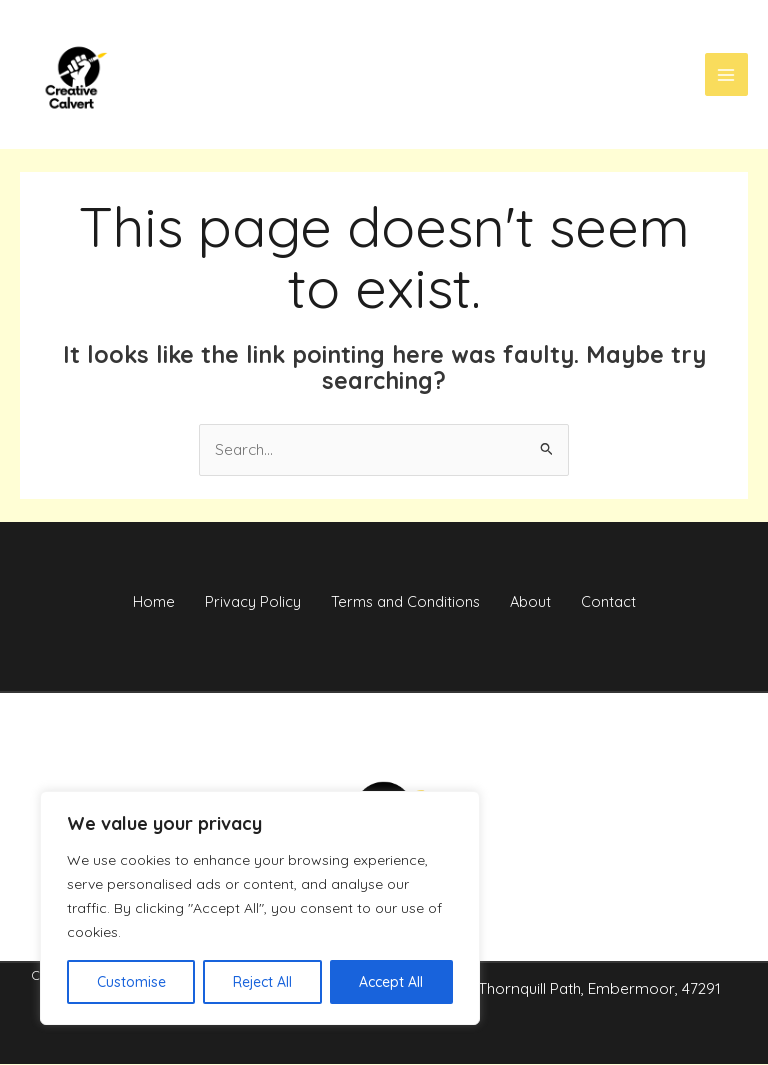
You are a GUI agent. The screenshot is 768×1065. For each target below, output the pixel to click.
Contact (628, 602)
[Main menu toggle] (726, 75)
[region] (260, 908)
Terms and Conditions (405, 602)
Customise (131, 982)
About (540, 602)
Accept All (391, 982)
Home (134, 602)
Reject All (262, 982)
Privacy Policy (243, 602)
